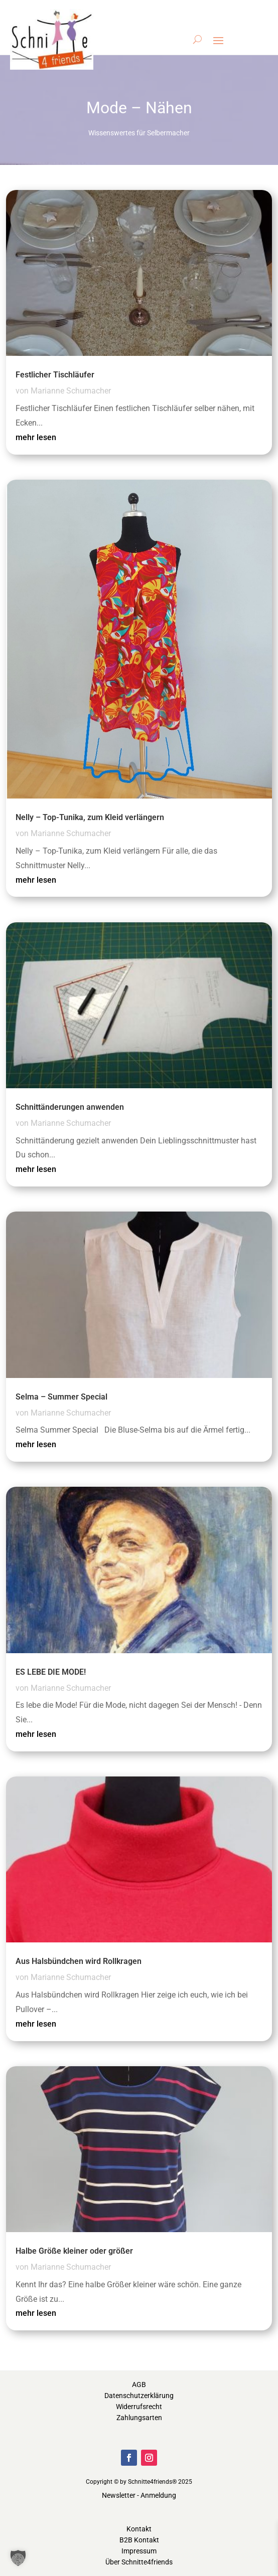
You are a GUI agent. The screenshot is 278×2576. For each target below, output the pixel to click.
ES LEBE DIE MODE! (51, 1672)
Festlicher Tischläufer (55, 374)
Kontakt (139, 2529)
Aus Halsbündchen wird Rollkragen (79, 1961)
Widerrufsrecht (139, 2407)
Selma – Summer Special (61, 1397)
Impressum (139, 2551)
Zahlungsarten (139, 2418)
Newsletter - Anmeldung (139, 2495)
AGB (139, 2385)
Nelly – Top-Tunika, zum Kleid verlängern (90, 817)
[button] (18, 2558)
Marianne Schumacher (71, 390)
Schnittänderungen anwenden (70, 1107)
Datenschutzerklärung (139, 2396)
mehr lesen (36, 437)
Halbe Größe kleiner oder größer (74, 2251)
